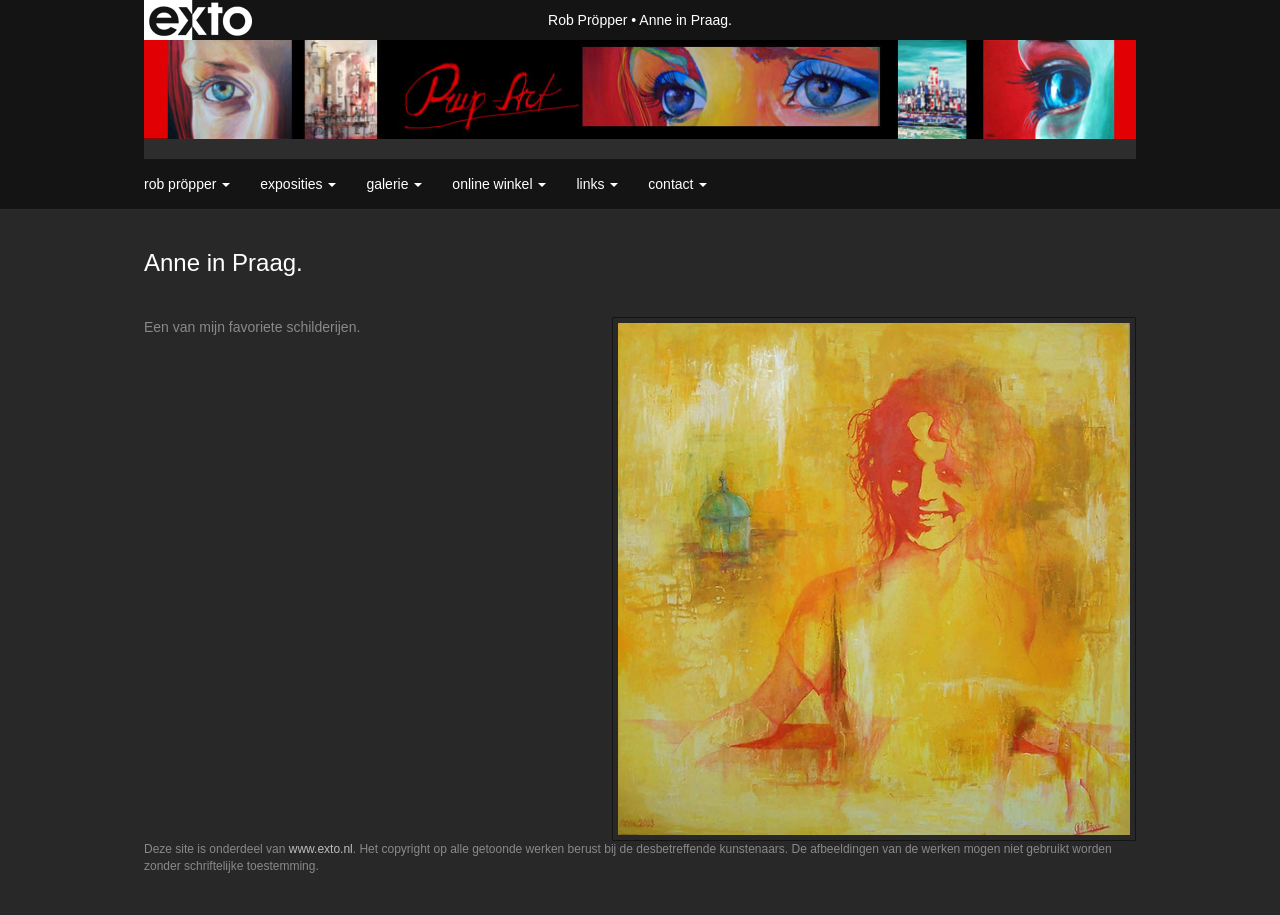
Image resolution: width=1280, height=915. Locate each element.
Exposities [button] (298, 184)
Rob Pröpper (587, 20)
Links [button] (597, 184)
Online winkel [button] (499, 184)
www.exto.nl (321, 849)
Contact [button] (677, 184)
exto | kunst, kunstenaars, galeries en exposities (200, 20)
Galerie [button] (394, 184)
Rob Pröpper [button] (187, 184)
